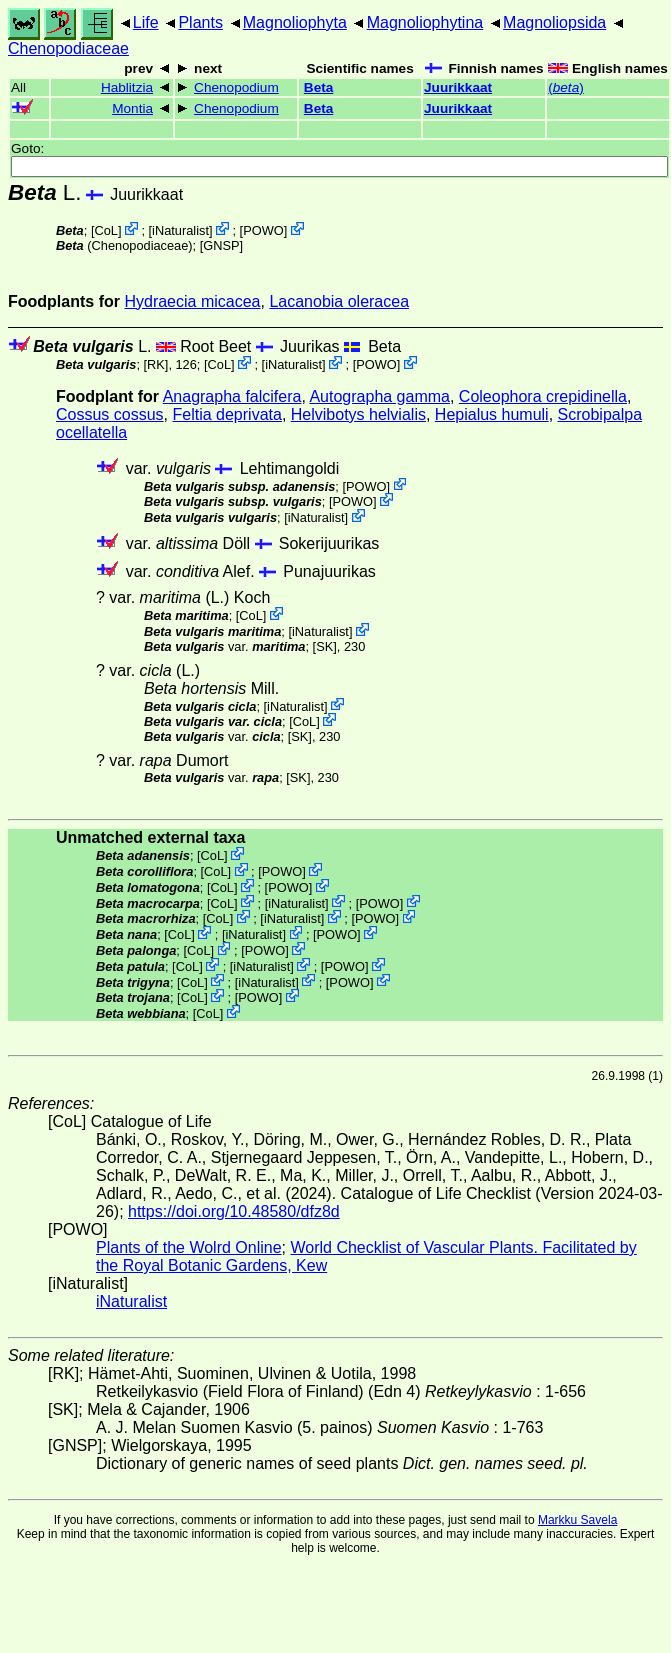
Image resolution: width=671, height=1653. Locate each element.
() (566, 87)
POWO (263, 230)
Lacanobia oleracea (339, 301)
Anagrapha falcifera (232, 396)
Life (146, 22)
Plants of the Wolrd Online (189, 1247)
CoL (105, 230)
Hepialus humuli (492, 414)
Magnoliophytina (425, 22)
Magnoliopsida (554, 22)
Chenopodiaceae (68, 48)
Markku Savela (577, 1520)
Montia (132, 108)
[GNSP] (221, 245)
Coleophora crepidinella (543, 396)
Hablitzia (127, 87)
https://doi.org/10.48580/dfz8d (234, 1211)
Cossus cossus (110, 414)
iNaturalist (180, 230)
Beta (318, 87)
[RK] (156, 364)
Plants (200, 22)
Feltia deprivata (226, 414)
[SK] (325, 646)
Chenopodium (236, 87)
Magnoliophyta (295, 22)
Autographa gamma (379, 396)
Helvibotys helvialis (358, 414)
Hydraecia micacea (192, 301)
